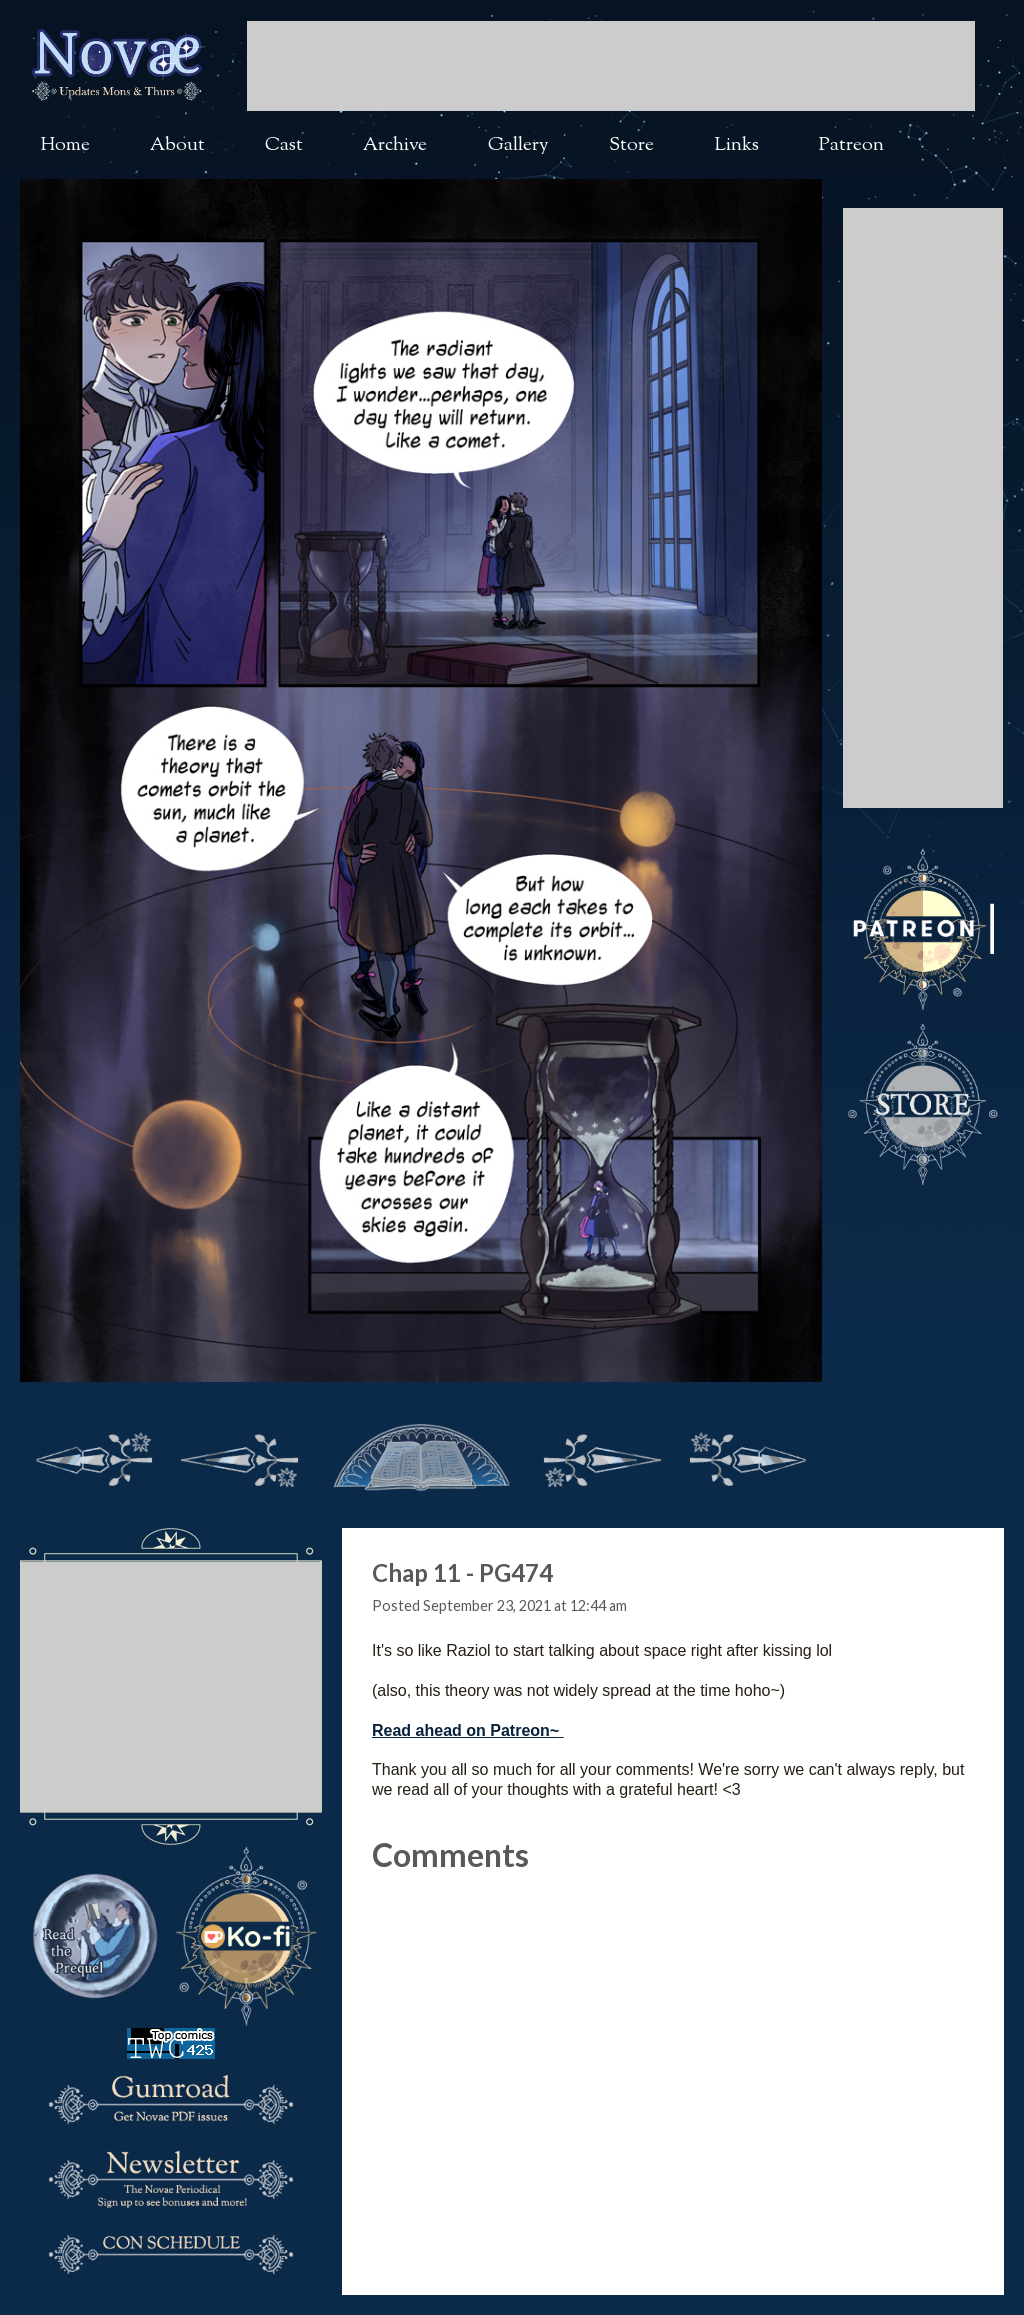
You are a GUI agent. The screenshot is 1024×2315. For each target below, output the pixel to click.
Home (65, 145)
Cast (284, 145)
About (177, 145)
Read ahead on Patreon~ (465, 1730)
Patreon (851, 145)
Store (631, 145)
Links (736, 145)
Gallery (518, 145)
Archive (395, 145)
